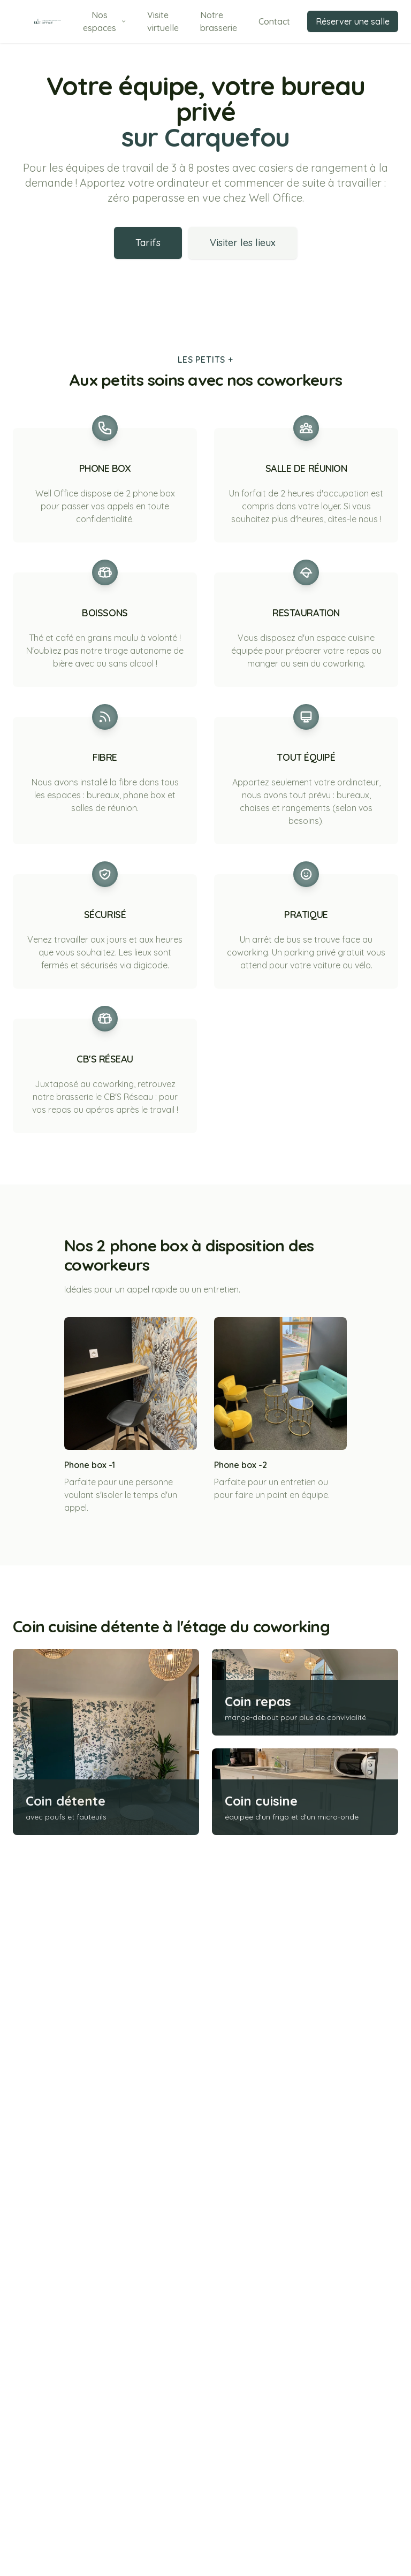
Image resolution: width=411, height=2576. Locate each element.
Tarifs (148, 242)
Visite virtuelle (163, 21)
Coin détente (65, 2349)
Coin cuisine (261, 2349)
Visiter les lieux (243, 242)
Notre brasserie (218, 21)
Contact (274, 21)
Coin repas (258, 2249)
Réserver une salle (353, 21)
